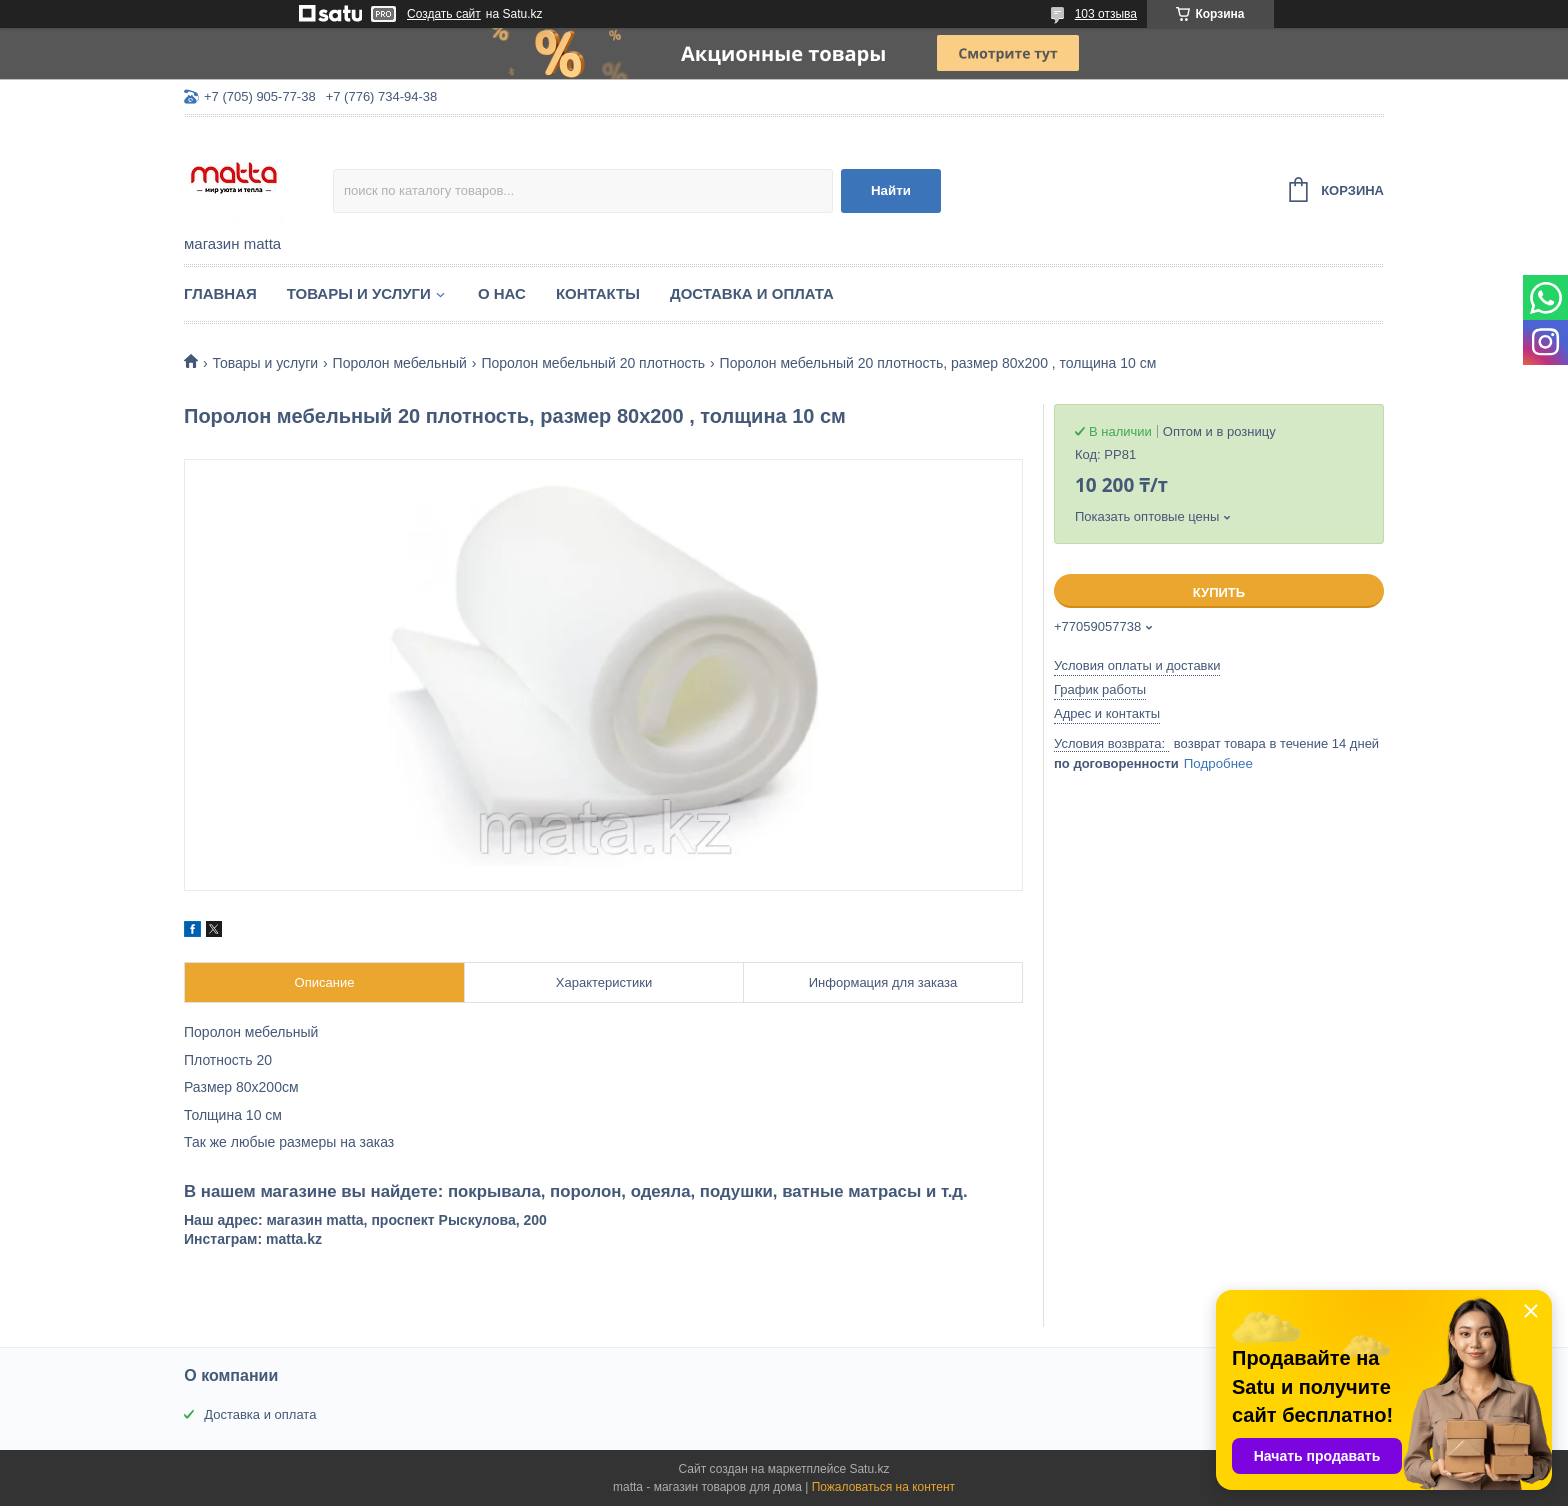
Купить (1219, 592)
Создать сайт (444, 14)
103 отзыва (1106, 14)
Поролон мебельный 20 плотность (593, 363)
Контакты (598, 293)
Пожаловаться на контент (883, 1487)
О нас (502, 293)
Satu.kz (869, 1469)
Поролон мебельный (400, 363)
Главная (220, 293)
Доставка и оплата (752, 293)
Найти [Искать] (891, 190)
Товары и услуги (359, 293)
